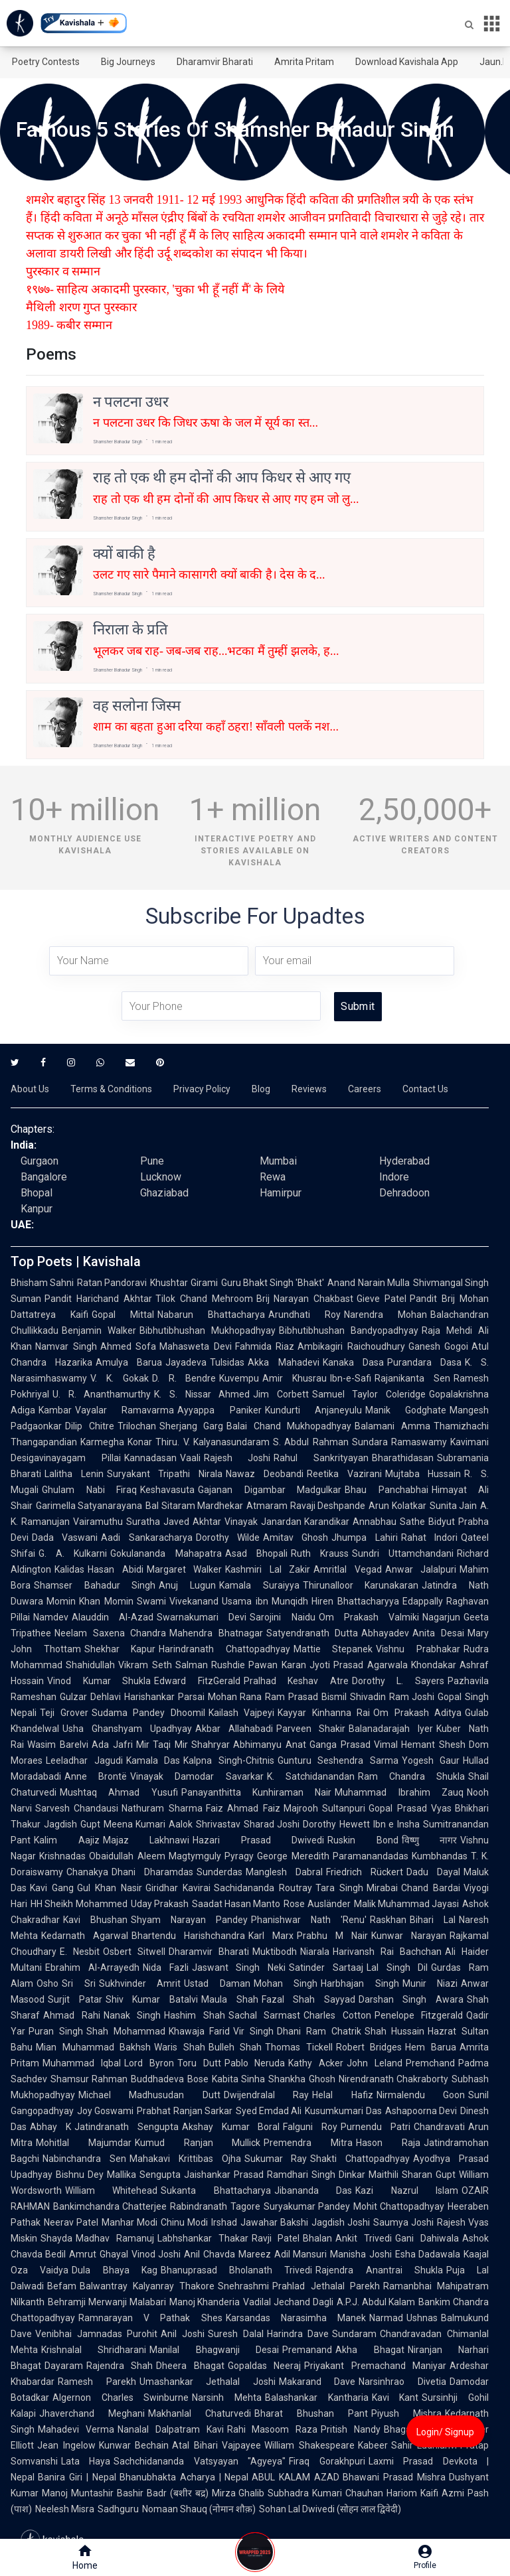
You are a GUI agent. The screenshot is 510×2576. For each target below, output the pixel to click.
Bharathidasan (403, 1458)
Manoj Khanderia (204, 2302)
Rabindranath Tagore (215, 2206)
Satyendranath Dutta (312, 1633)
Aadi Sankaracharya (146, 1537)
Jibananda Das (313, 2190)
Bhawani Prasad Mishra (394, 2477)
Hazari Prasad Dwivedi (258, 1840)
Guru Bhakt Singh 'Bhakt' (273, 1282)
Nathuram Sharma (162, 1808)
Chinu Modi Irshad (198, 2222)
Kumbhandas (440, 1856)
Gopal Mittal (123, 1314)
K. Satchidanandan (311, 1776)
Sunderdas (219, 1872)
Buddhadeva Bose (169, 2079)
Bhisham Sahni (42, 1282)
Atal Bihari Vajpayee (216, 2445)
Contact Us (425, 1089)
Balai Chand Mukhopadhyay (288, 1426)
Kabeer (373, 2445)
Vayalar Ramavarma (124, 1410)
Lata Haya (85, 2461)
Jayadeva (186, 1362)
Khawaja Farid (199, 2031)
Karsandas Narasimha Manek (296, 2318)
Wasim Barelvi (57, 1744)
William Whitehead (111, 2190)
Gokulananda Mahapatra (165, 1553)
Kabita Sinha (238, 2079)
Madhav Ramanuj (115, 2238)
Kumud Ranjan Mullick (198, 2142)
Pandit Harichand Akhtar (98, 1298)
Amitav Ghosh (295, 1537)
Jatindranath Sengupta (126, 2126)
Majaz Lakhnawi (146, 1840)
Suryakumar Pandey (307, 2206)
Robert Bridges (369, 2047)
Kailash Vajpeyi (242, 1712)
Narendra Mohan (385, 1314)
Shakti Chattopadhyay (360, 2158)
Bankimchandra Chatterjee (110, 2206)
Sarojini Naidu (282, 1617)
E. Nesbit (80, 1951)
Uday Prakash (160, 1903)
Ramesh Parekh (97, 2381)
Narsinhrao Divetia (402, 2381)
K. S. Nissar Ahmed (202, 1394)
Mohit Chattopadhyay (398, 2206)
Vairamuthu (98, 1521)
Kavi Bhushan (95, 1919)
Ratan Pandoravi (112, 1282)
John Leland (374, 2063)
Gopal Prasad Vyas (410, 1808)
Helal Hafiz (342, 2095)
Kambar (55, 1410)
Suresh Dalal (236, 2333)
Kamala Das (153, 1760)
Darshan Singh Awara (411, 1999)
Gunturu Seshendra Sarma (338, 1760)
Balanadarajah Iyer (391, 1728)
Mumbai (278, 1161)
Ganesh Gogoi (438, 1346)
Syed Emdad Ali (269, 2111)
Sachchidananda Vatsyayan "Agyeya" (200, 2461)
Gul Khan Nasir (109, 1888)
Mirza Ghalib (238, 2493)
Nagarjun (441, 1617)
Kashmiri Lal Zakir (267, 1569)
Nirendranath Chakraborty (393, 2079)
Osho (47, 1983)
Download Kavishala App (406, 61)
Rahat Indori (429, 1537)
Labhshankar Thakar (202, 2238)
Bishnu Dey (80, 2174)
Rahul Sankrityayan (321, 1458)
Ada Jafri (112, 1744)
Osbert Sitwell (134, 1951)
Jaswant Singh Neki (239, 1967)
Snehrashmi (243, 2286)
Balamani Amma (392, 1426)
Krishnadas (62, 1856)
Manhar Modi (129, 2222)
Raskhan (388, 1919)
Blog (261, 1089)
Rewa (273, 1177)
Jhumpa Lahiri (364, 1537)
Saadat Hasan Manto (236, 1903)
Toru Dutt (199, 2063)
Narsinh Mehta (227, 2397)
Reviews (309, 1089)
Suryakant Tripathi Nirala (164, 1473)
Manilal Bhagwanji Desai (214, 2349)
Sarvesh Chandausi (76, 1808)
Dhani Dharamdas (152, 1872)
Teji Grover (64, 1712)
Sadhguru (118, 2509)
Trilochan (137, 1426)
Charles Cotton (337, 2015)
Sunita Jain (453, 1505)
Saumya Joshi (403, 2222)
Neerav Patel (71, 2222)
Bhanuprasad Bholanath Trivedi (237, 2270)
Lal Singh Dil (397, 1967)
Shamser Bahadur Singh (94, 1585)
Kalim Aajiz (67, 1840)
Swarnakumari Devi (201, 1617)
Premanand (307, 2349)
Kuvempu (239, 1378)
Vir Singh (253, 2031)
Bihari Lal (433, 1919)
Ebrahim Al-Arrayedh (92, 1967)
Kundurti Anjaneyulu (313, 1410)
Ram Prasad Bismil (306, 1696)
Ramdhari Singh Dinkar (316, 2174)
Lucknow (160, 1177)
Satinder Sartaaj (326, 1967)
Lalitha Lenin (74, 1473)
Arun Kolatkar (397, 1505)
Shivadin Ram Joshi (392, 1696)
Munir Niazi (430, 1983)
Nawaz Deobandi (264, 1473)
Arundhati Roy (304, 1314)
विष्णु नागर (430, 1840)
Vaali (190, 1458)
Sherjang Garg (191, 1426)
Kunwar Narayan (408, 1935)
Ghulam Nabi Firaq (89, 1489)
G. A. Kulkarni (73, 1553)
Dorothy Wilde (228, 1537)
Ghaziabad (164, 1192)
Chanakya (87, 1872)
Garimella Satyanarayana (89, 1505)
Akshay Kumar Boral (231, 2126)
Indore (394, 1177)
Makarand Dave (317, 2381)
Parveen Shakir (311, 1728)
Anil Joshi (183, 2333)
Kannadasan (150, 1458)
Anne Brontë (95, 1776)
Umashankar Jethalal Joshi (207, 2381)
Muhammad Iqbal (81, 2063)
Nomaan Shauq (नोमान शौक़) (199, 2509)
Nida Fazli (166, 1967)
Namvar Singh (66, 1346)
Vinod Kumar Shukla (99, 1681)
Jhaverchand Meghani (92, 2413)
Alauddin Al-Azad (112, 1617)
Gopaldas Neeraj (264, 2365)
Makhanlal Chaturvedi (199, 2413)
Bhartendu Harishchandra (188, 1935)
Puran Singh (56, 2031)
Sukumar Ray (275, 2158)
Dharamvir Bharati (215, 61)
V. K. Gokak (119, 1378)
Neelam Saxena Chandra (110, 1633)
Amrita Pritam (304, 61)
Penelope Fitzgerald (419, 2015)
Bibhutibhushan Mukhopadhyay (207, 1330)
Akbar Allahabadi (234, 1728)
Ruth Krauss (320, 1553)
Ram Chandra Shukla (411, 1776)
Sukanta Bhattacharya (215, 2190)
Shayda (56, 2238)
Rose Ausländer (317, 1903)
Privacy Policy (201, 1089)
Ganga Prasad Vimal (353, 1744)
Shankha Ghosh (301, 2079)
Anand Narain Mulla (368, 1282)
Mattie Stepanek (333, 1649)
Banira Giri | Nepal (77, 2477)
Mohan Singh (286, 1983)
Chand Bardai (430, 1888)
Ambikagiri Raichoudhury (351, 1346)
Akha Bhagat (369, 2349)
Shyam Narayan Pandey (189, 1919)
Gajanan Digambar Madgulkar (269, 1489)
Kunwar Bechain (134, 2445)
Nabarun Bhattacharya (211, 1314)
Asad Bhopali (256, 1553)
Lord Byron (149, 2063)
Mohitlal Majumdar (83, 2142)
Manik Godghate (405, 1410)
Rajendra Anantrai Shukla (379, 2270)
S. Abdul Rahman (311, 1442)
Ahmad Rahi (71, 2015)
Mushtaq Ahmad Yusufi (119, 1792)
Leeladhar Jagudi (84, 1760)
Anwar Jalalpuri (421, 1569)
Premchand (430, 2063)
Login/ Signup (445, 2432)
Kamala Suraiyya (259, 1585)
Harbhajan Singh (360, 1983)
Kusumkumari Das (343, 2111)
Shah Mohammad (125, 2031)
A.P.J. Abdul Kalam (376, 2302)
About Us (30, 1089)
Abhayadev (385, 1633)
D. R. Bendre (184, 1378)
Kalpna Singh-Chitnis (228, 1760)
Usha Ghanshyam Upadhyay (127, 1728)
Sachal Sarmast (264, 2015)
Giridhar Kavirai (178, 1888)
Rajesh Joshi (237, 1458)
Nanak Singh (132, 2015)
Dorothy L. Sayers (398, 1681)
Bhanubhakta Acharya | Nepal (184, 2477)
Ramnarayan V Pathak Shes (150, 2318)
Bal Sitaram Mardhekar (194, 1505)
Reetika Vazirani (344, 1473)
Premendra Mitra (308, 2142)
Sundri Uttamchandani (403, 1553)
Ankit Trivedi (363, 2238)
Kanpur (36, 1208)
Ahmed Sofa (128, 1346)
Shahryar (210, 1744)
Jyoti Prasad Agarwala (358, 1665)
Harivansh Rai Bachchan (387, 1951)
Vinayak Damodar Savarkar (196, 1776)
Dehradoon (404, 1192)
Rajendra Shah (119, 2365)
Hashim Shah (194, 2015)
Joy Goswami (105, 2111)
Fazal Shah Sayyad (308, 1999)
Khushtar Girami (183, 1282)
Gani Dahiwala (427, 2238)
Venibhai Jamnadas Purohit (96, 2333)
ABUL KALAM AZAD (295, 2477)
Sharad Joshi (272, 1824)
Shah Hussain (395, 2031)
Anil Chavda (209, 2254)
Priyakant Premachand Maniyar (375, 2365)
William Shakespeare (309, 2445)
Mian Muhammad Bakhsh (93, 2047)
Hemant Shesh (433, 1744)
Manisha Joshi (360, 2254)
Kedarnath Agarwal (84, 1935)
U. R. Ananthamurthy (101, 1394)
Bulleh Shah (235, 2047)
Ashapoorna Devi (421, 2111)
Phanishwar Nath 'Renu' (309, 1919)
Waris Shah (179, 2047)
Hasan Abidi (115, 1569)
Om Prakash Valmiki (369, 1617)
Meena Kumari (135, 1824)
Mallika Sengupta (144, 2174)
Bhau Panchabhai (386, 1489)
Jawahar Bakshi (274, 2222)
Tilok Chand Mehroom (204, 1298)
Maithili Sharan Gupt (412, 2174)
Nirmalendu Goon (421, 2095)
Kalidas (69, 1569)
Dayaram (63, 2365)
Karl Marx (271, 1935)
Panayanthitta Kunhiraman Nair (256, 1792)
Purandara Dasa (424, 1362)
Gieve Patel (381, 1298)
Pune (152, 1161)
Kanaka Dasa (353, 1362)
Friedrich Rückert (364, 1872)
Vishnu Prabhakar (418, 1649)
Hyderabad (404, 1161)
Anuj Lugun (187, 1585)
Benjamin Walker (99, 1330)
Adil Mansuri (300, 2254)
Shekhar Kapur (120, 1649)
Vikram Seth (144, 1665)
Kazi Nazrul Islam (406, 2190)
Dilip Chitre (89, 1426)
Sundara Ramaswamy (399, 1442)
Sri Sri (79, 1983)
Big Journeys (128, 61)
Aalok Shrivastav (204, 1824)
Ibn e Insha (396, 1824)
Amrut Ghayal (98, 2254)
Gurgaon (39, 1161)
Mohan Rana (235, 1696)
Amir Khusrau (294, 1378)
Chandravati (439, 2126)
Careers (364, 1089)
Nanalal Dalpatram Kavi (171, 2429)
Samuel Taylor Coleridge (369, 1394)
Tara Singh (339, 1888)
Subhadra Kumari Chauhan (325, 2493)
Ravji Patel (276, 2238)
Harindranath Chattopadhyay (224, 1649)
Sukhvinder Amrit (140, 1983)
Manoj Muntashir (78, 2493)
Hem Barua (430, 2047)
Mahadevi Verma (76, 2429)
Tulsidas (227, 1362)
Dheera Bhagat (190, 2365)
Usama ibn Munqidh (265, 1601)
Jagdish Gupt (72, 1824)
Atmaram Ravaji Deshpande (305, 1505)
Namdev (50, 1617)
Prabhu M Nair (332, 1935)
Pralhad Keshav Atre (296, 1681)
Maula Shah (229, 1999)
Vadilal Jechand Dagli (288, 2302)
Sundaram (354, 2333)
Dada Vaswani (65, 1537)
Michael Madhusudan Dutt (149, 2095)
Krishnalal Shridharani (93, 2349)
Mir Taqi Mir (162, 1744)
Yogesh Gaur (431, 1760)
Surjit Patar (75, 1999)
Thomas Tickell (299, 2047)
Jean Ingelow (66, 2445)
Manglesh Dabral (284, 1872)
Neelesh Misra (64, 2509)
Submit (358, 1006)
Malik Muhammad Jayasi (407, 1903)
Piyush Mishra (406, 2413)
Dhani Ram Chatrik (319, 2031)
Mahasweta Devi (195, 1346)
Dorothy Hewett (336, 1824)
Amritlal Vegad (347, 1569)
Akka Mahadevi (283, 1362)
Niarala (314, 1951)
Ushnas (422, 2318)
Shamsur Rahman (89, 2079)
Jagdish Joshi (340, 2222)
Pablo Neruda (255, 2063)
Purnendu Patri (375, 2126)
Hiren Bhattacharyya (354, 1601)
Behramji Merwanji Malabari (107, 2302)
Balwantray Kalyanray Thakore (147, 2286)
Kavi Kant (395, 2397)
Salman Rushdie (210, 1665)
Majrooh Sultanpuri (324, 1808)
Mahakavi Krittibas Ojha (185, 2158)
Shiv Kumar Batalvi (152, 1999)
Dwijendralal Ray (266, 2095)
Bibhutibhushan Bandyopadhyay (348, 1330)
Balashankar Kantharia (317, 2397)
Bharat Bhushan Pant (311, 2413)
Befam (61, 2286)
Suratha (143, 1521)
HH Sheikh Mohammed (79, 1903)
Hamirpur (280, 1192)
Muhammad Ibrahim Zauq (399, 1792)
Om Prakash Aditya (417, 1712)
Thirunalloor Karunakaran (361, 1585)
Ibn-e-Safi (350, 1378)
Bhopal (36, 1192)
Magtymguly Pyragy (211, 1856)
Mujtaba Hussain (423, 1473)
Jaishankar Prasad (224, 2174)
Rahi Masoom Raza (272, 2429)
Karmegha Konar (116, 1442)
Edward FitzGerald (197, 1681)
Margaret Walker (184, 1569)
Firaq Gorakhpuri (327, 2461)
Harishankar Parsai (164, 1696)
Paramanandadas (370, 1856)
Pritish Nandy (351, 2429)
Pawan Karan (276, 1665)
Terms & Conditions (111, 1089)
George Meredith (293, 1856)
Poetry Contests (46, 61)
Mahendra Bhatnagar (216, 1633)
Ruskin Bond (362, 1840)
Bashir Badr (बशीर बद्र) (163, 2493)
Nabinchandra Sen (84, 2158)
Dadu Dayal (433, 1872)
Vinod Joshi (156, 2254)
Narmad (386, 2318)
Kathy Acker (315, 2063)
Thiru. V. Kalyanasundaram (212, 1442)
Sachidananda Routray (263, 1888)
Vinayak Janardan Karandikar (287, 1521)
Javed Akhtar (192, 1521)
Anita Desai (438, 1633)
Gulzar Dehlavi (90, 1696)
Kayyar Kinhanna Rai (324, 1712)
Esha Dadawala (427, 2254)
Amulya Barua (129, 1362)
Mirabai (382, 1888)
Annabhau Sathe (389, 1521)
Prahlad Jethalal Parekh (325, 2286)
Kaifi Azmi (442, 2493)
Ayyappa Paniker (219, 1410)
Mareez (254, 2254)
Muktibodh (274, 1951)
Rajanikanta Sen (412, 1378)
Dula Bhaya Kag (114, 2270)
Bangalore (44, 1177)
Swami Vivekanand (177, 1601)
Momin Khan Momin (89, 1601)
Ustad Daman (217, 1983)
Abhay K (50, 2126)
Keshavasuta (167, 1489)
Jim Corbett (281, 1394)
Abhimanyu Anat (269, 1744)
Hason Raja (388, 2142)
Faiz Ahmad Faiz (243, 1808)
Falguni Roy (310, 2126)
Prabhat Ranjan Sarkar (184, 2111)
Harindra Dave (298, 2333)
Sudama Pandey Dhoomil (148, 1712)
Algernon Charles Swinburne (120, 2397)
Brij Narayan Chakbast (305, 1298)
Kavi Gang (52, 1888)
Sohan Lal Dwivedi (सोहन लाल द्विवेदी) (330, 2509)
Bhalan (317, 2238)
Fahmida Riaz (265, 1346)
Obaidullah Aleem (127, 1856)
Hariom (401, 2493)
